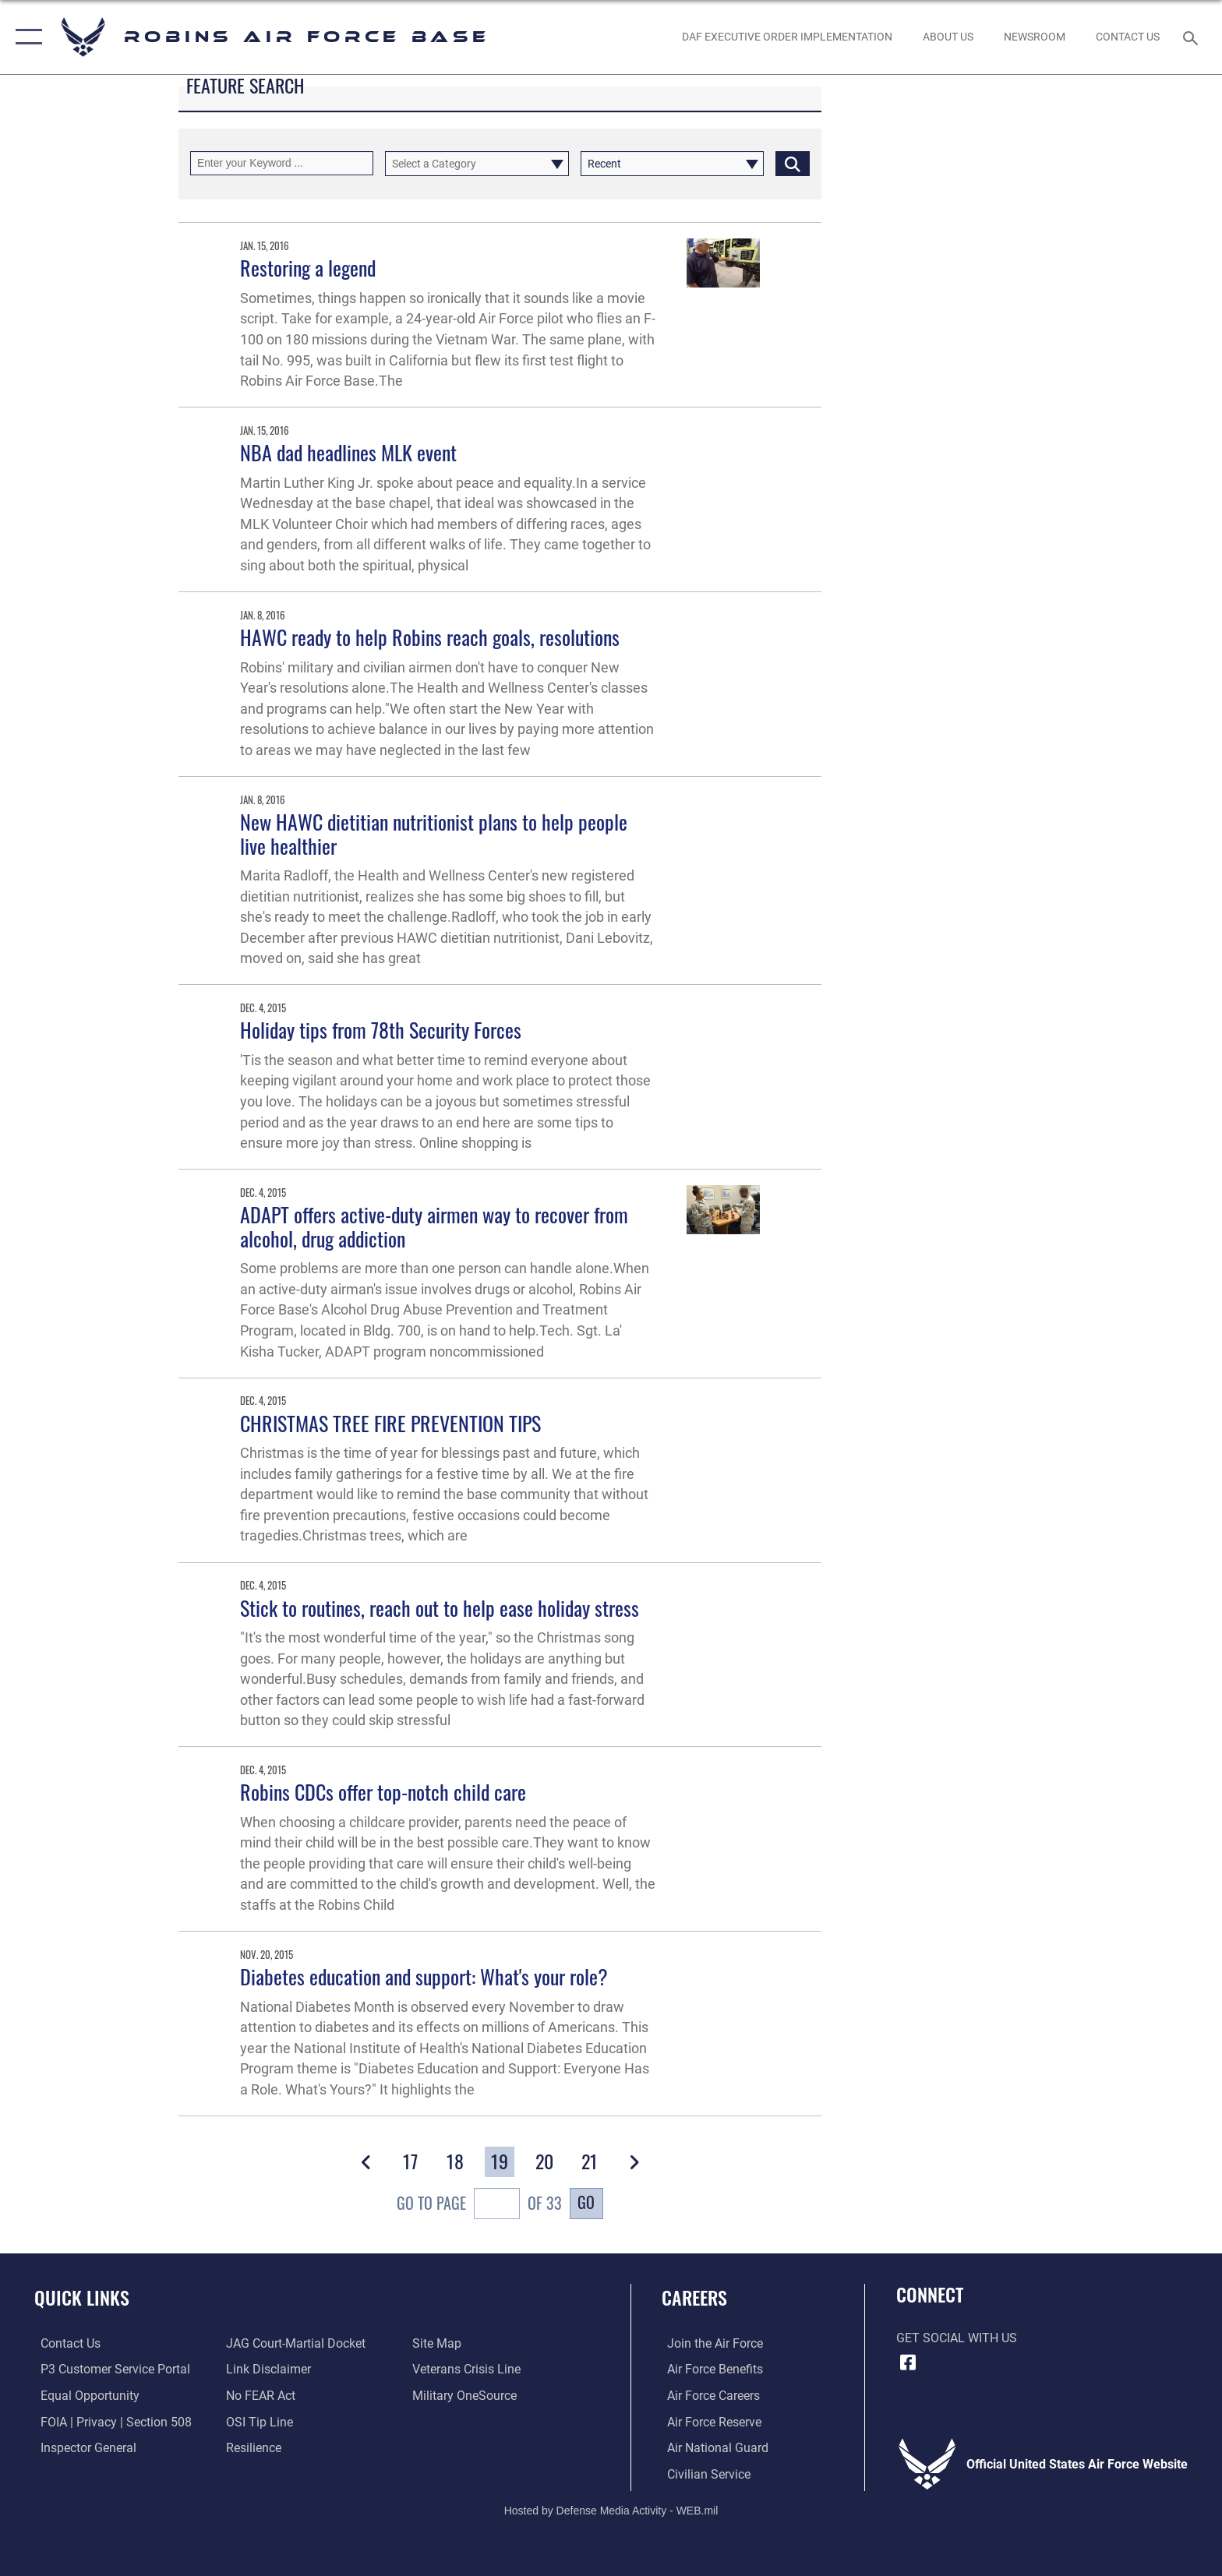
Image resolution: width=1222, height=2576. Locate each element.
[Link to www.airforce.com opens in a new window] (710, 2343)
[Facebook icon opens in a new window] (908, 2362)
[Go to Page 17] (410, 2161)
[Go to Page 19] (499, 2161)
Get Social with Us (956, 2338)
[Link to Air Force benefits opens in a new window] (710, 2369)
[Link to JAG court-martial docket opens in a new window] (294, 2343)
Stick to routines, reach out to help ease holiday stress (439, 1607)
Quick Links (81, 2297)
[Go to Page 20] (545, 2161)
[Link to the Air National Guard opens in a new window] (712, 2447)
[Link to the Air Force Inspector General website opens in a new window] (82, 2447)
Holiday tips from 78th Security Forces (380, 1029)
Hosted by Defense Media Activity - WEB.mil (611, 2510)
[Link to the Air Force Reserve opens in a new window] (709, 2421)
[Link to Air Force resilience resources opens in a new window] (252, 2447)
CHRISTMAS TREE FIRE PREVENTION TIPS (390, 1423)
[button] (25, 37)
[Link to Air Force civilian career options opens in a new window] (703, 2473)
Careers (694, 2297)
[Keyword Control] (281, 163)
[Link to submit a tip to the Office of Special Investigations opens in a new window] (257, 2421)
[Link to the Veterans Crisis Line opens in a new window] (468, 2369)
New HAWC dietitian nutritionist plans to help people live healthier (433, 833)
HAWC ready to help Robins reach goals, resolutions (430, 637)
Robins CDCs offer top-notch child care (383, 1791)
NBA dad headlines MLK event (348, 452)
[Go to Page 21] (589, 2161)
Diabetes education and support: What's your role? (424, 1976)
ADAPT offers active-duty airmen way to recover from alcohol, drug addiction (434, 1226)
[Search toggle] (1192, 37)
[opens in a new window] (466, 2395)
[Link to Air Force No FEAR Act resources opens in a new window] (259, 2395)
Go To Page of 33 (479, 2205)
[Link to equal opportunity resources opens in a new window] (83, 2395)
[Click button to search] (792, 163)
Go (586, 2202)
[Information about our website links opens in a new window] (266, 2369)
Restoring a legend (308, 267)
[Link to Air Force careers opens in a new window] (708, 2395)
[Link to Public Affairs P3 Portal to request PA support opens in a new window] (109, 2369)
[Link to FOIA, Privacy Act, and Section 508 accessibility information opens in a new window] (109, 2421)
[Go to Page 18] (455, 2161)
